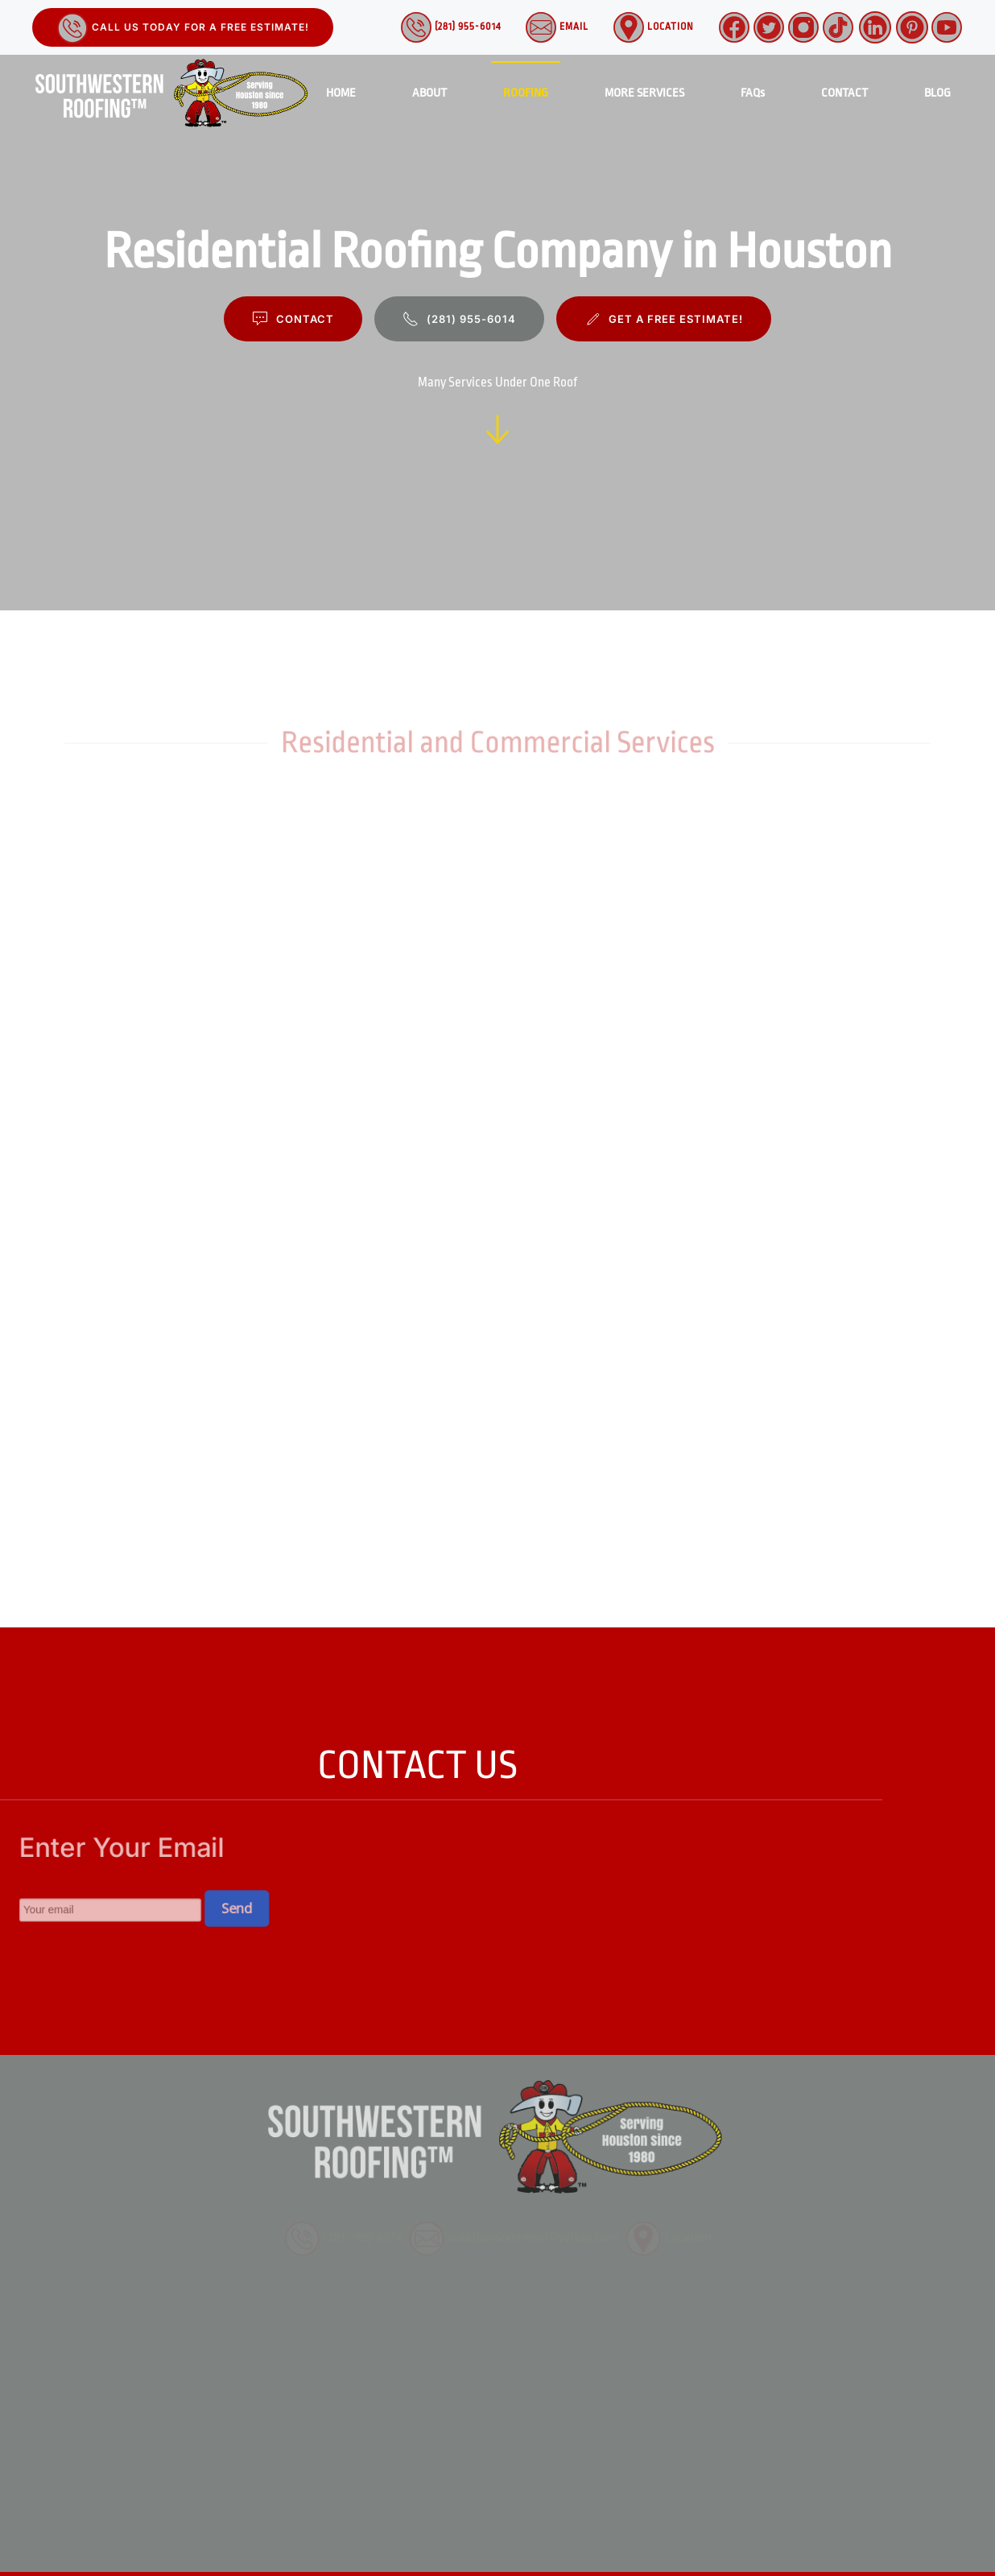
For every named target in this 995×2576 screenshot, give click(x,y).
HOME (341, 93)
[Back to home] (173, 93)
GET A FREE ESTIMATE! (663, 319)
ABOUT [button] (429, 93)
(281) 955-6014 (450, 26)
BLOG (937, 93)
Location (653, 26)
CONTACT (844, 93)
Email (556, 26)
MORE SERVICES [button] (644, 93)
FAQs (753, 93)
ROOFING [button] (525, 93)
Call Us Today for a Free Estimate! (182, 28)
